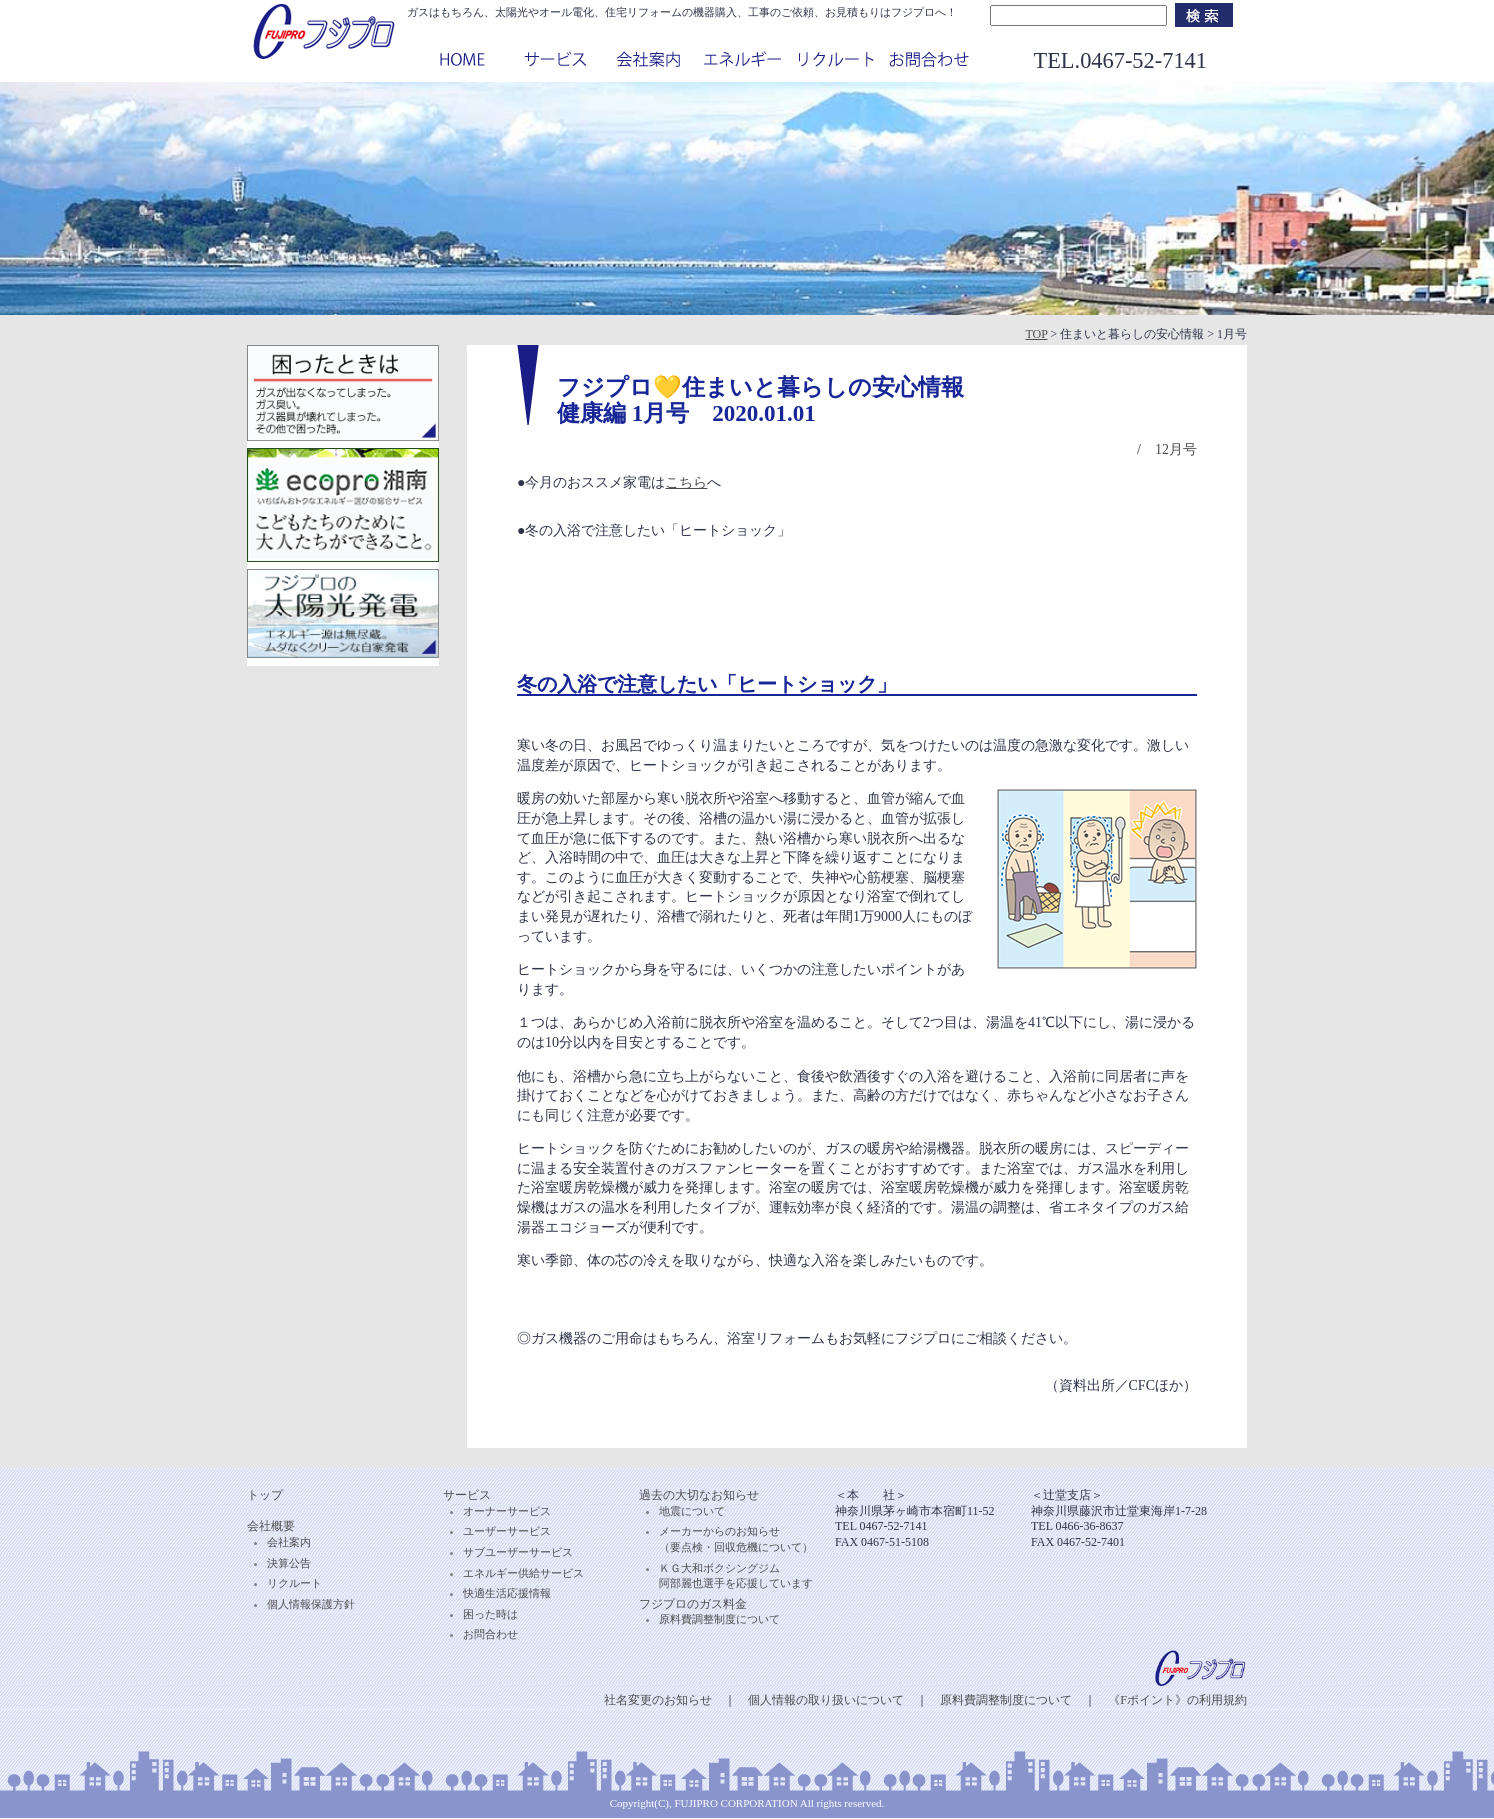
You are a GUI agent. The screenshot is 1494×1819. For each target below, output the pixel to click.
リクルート (294, 1583)
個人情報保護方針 (311, 1604)
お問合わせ (490, 1634)
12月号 (1176, 449)
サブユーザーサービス (518, 1552)
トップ (265, 1495)
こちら (686, 482)
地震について (692, 1511)
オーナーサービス (507, 1511)
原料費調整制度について (719, 1619)
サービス (467, 1495)
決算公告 (289, 1563)
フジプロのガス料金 (693, 1604)
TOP (1036, 334)
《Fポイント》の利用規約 (1177, 1700)
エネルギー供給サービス (523, 1573)
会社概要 (271, 1526)
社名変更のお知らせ (658, 1700)
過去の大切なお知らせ (699, 1495)
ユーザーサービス (507, 1531)
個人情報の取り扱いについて (826, 1700)
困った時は (490, 1614)
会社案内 (289, 1542)
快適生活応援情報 (507, 1593)
